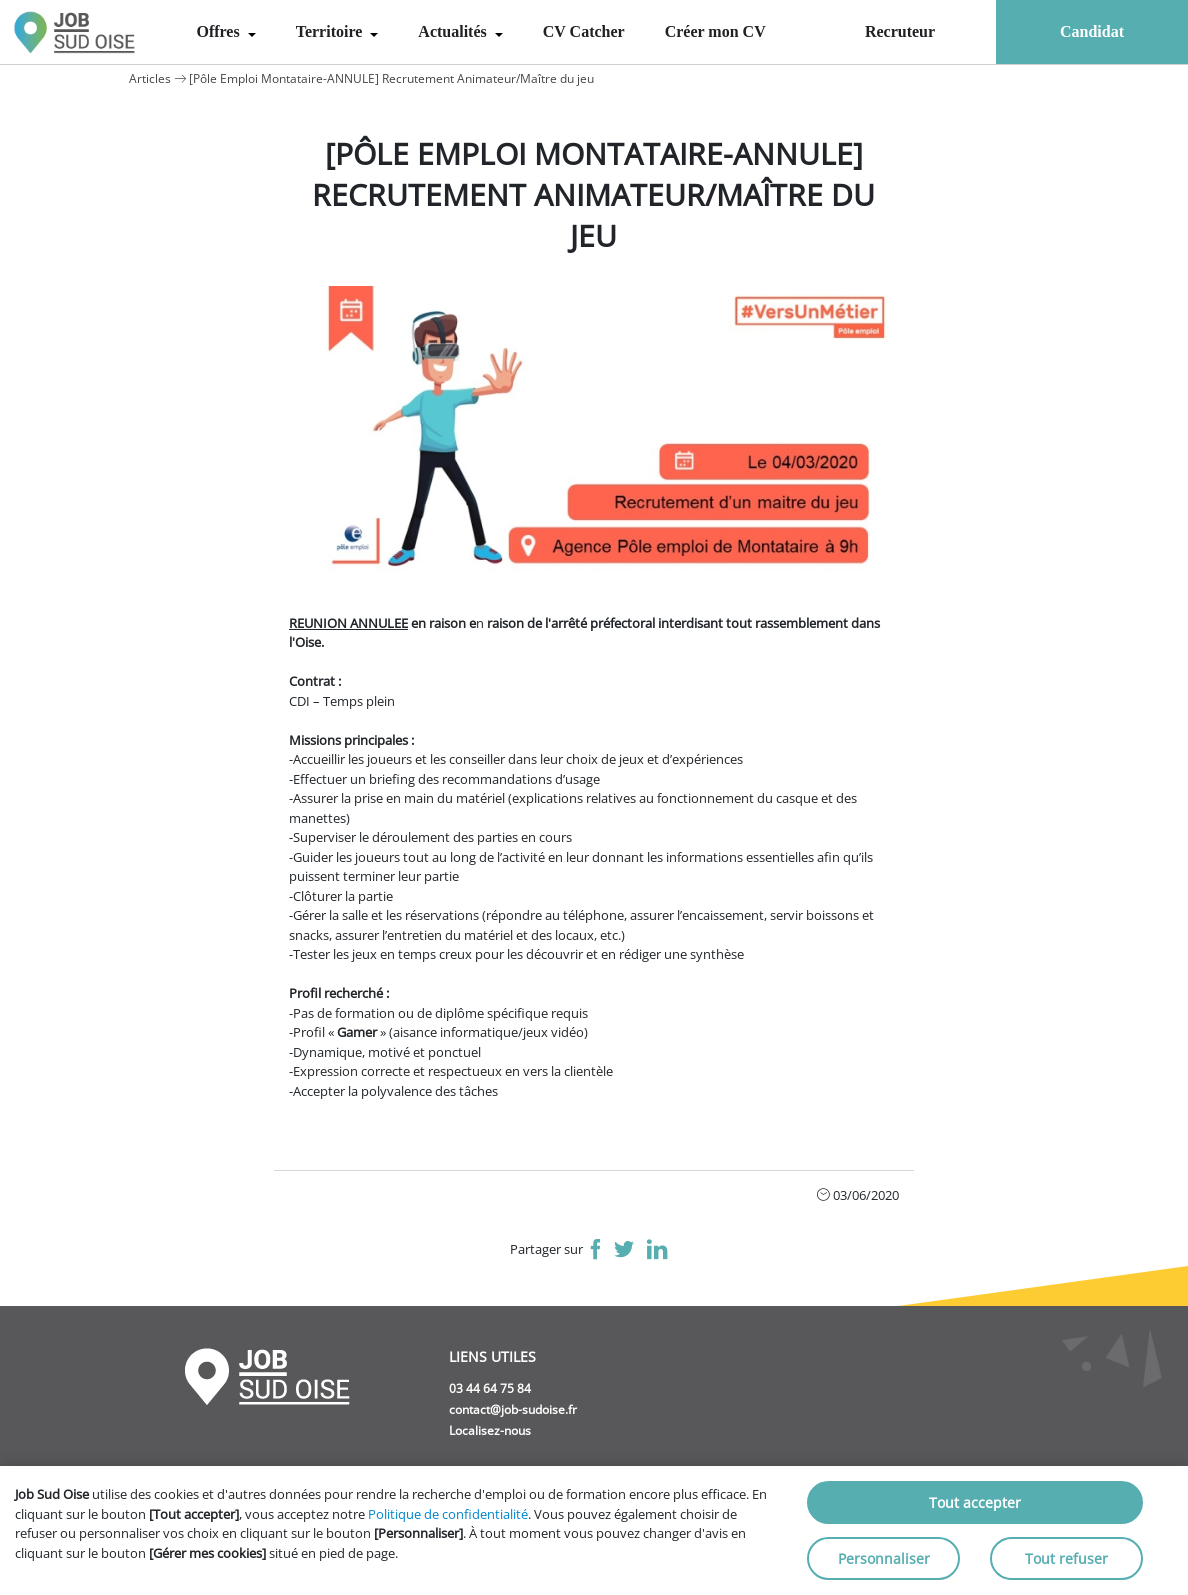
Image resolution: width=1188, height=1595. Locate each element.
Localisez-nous (490, 1430)
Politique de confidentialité (448, 1514)
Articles (150, 78)
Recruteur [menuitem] (900, 31)
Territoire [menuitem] (331, 31)
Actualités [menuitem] (454, 31)
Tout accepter (975, 1502)
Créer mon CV (715, 31)
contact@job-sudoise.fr (513, 1409)
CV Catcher (584, 31)
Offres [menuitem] (219, 31)
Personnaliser (884, 1558)
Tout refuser (1066, 1558)
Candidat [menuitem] (1092, 31)
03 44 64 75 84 (490, 1388)
